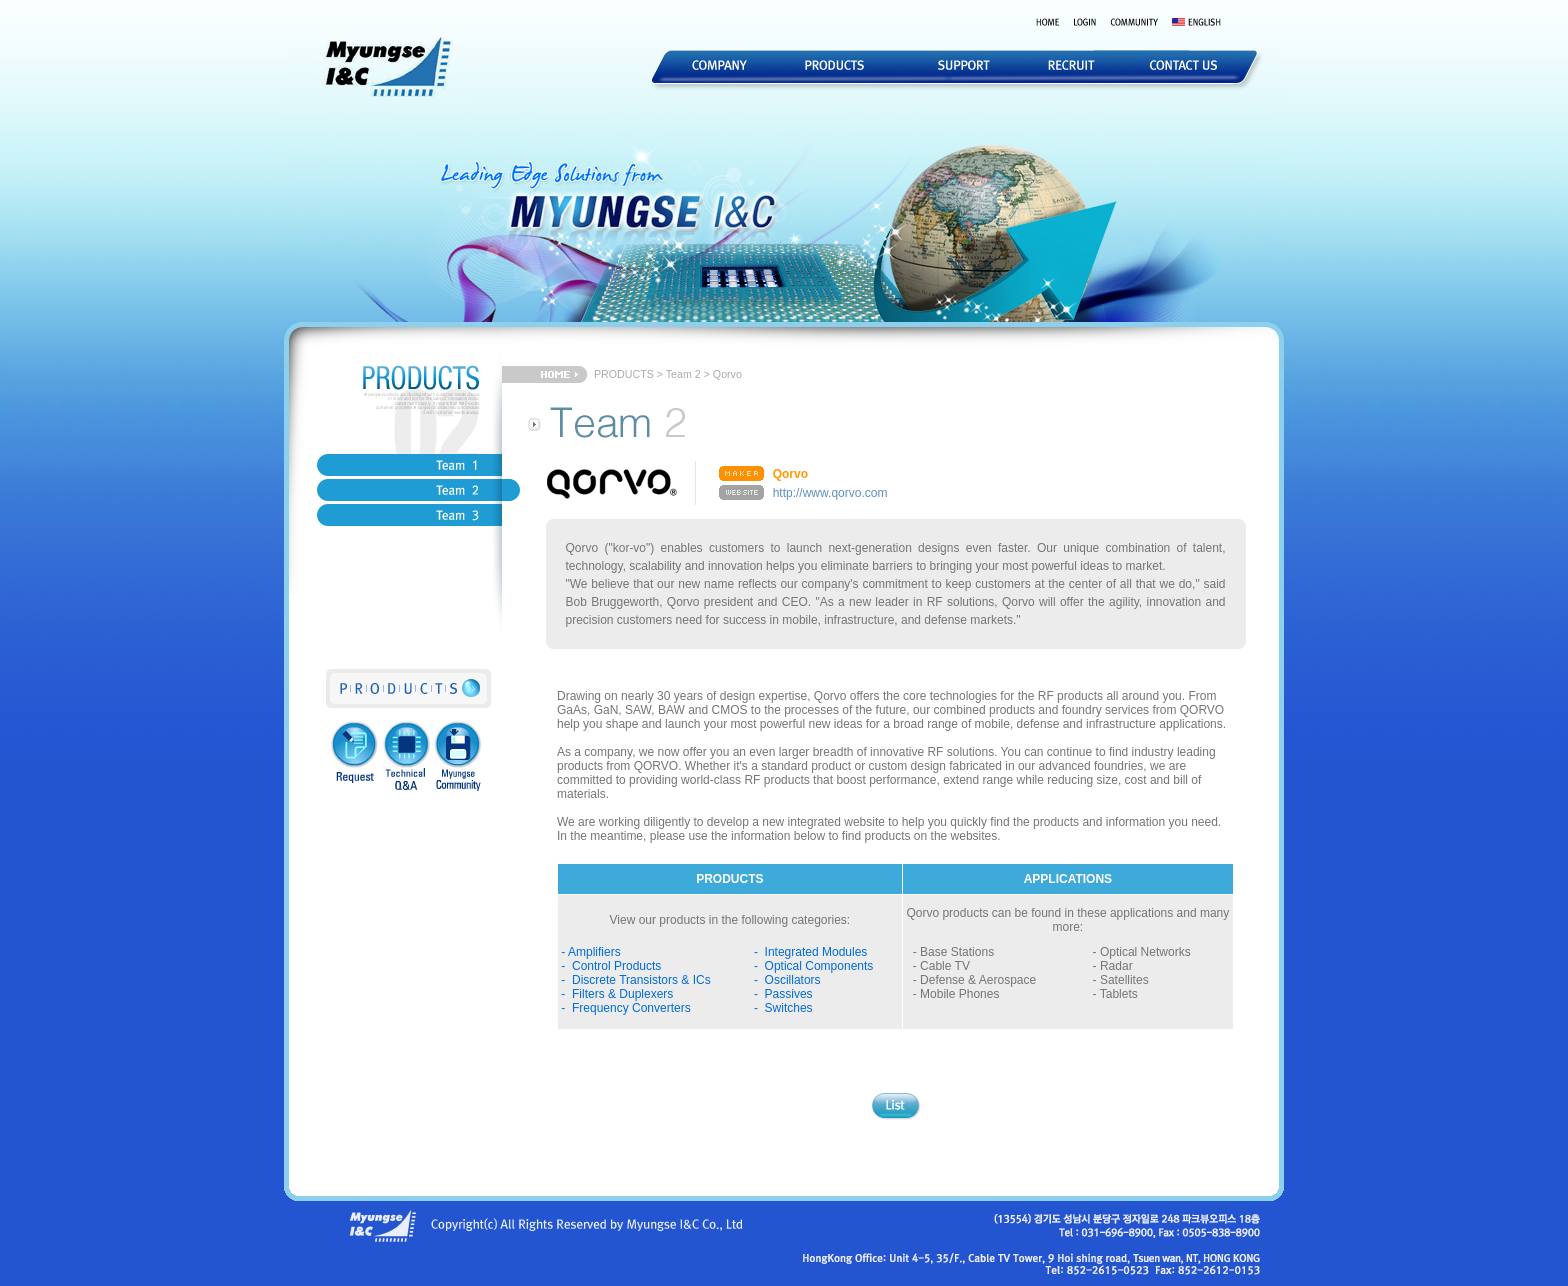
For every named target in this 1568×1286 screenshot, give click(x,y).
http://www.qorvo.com (830, 493)
